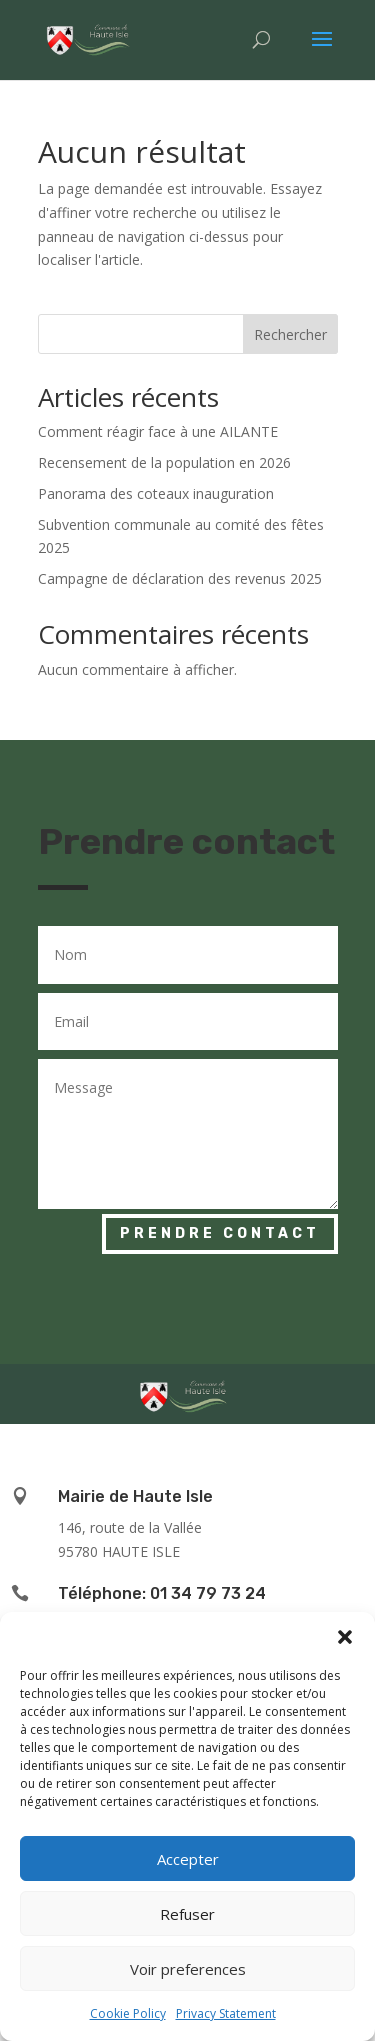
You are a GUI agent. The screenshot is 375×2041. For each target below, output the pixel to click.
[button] (345, 1637)
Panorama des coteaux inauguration (156, 493)
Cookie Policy (128, 2013)
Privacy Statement (226, 2013)
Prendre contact (220, 1233)
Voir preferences (188, 1969)
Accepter (188, 1859)
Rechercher (290, 334)
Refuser (187, 1914)
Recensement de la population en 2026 (164, 462)
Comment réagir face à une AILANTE (158, 431)
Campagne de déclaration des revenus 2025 (180, 578)
